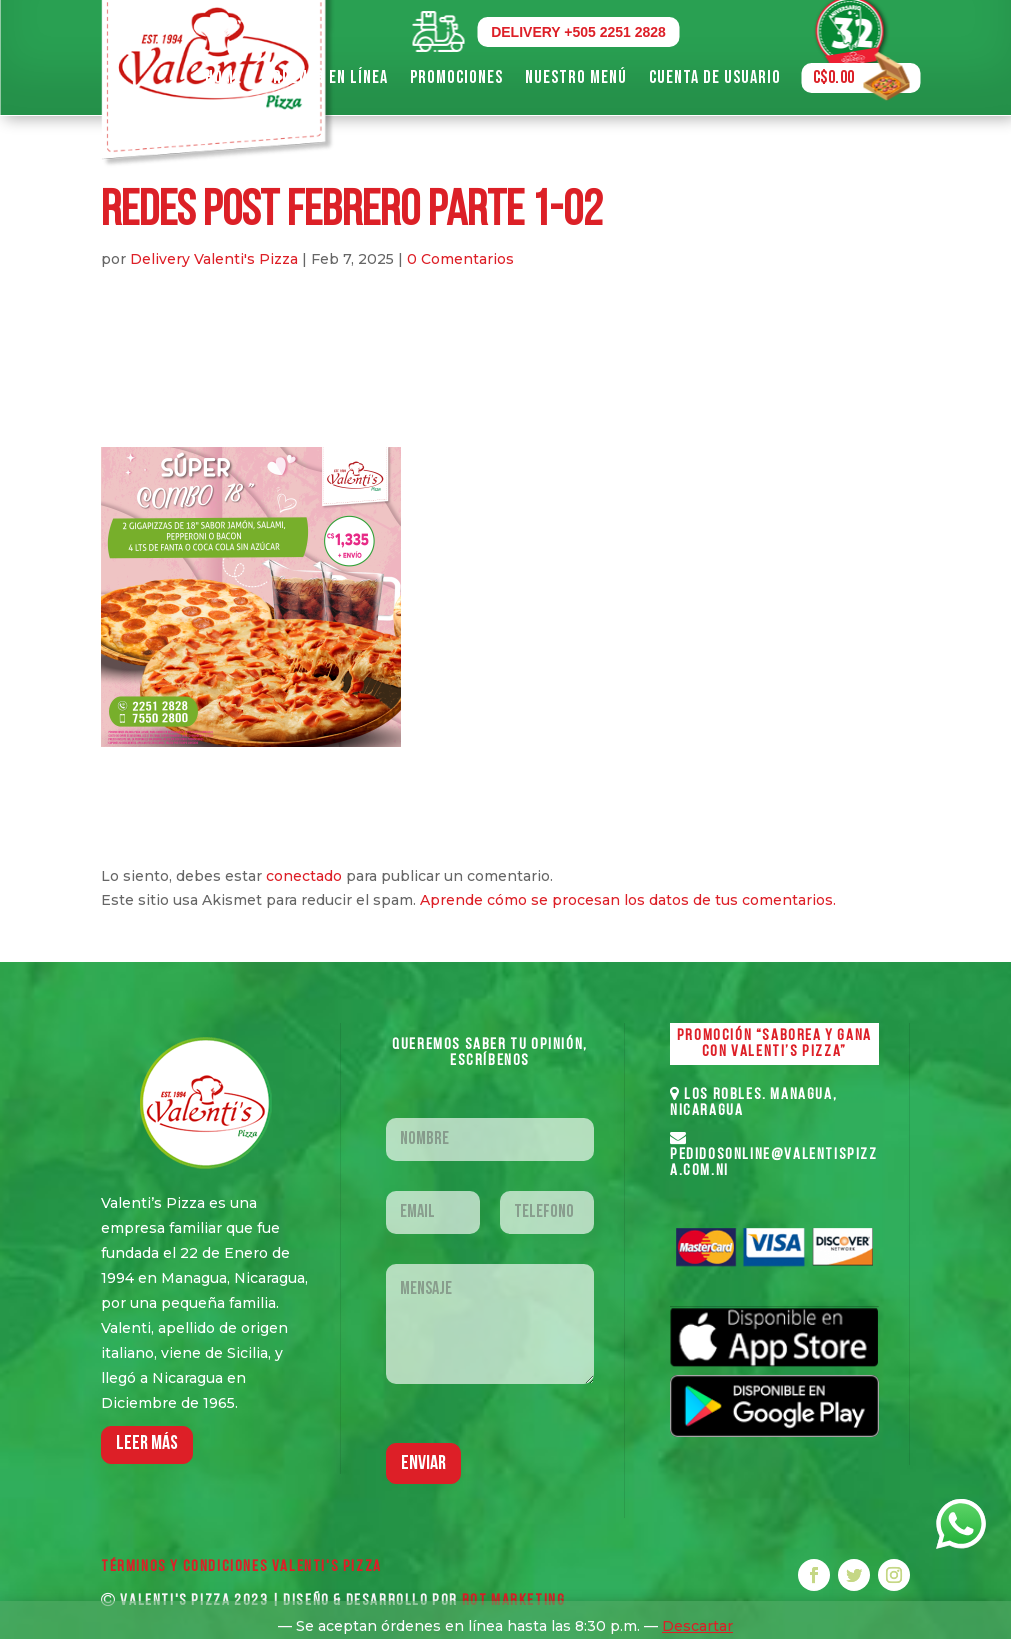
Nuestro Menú (576, 77)
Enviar (423, 1464)
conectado (304, 876)
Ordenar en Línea (326, 77)
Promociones (456, 77)
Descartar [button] (697, 1626)
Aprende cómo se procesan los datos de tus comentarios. (628, 900)
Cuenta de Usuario (715, 77)
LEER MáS (147, 1444)
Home (223, 77)
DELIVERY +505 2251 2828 (578, 32)
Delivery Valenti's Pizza (214, 259)
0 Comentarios (460, 259)
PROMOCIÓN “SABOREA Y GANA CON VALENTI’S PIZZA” (774, 1044)
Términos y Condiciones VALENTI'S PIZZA (241, 1567)
